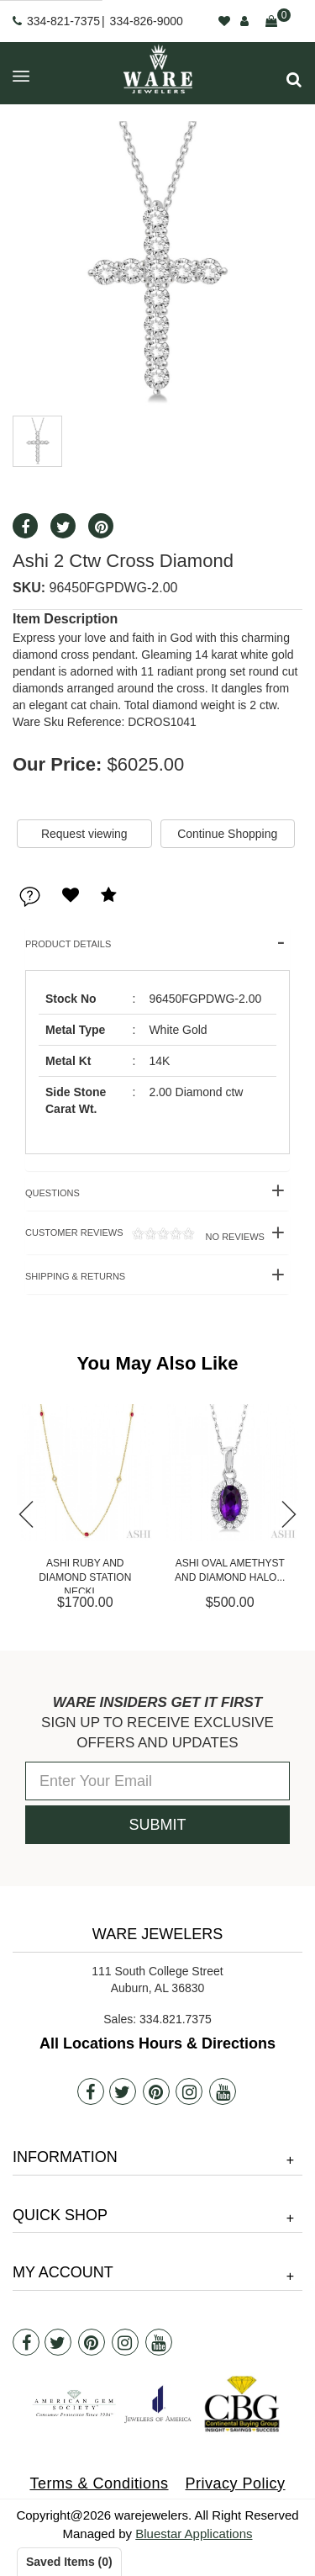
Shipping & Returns (75, 1276)
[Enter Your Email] (157, 1781)
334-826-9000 (146, 21)
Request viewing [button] (84, 833)
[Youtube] (222, 2091)
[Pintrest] (156, 2091)
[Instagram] (189, 2091)
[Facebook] (90, 2091)
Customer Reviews (145, 1234)
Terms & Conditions (98, 2483)
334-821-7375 (63, 21)
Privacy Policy (236, 2483)
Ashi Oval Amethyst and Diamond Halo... (230, 1570)
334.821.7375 (175, 2019)
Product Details (68, 944)
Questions (52, 1193)
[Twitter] (122, 2091)
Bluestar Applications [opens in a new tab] (193, 2533)
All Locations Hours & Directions (157, 2043)
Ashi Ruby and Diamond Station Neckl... (85, 1575)
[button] (294, 79)
